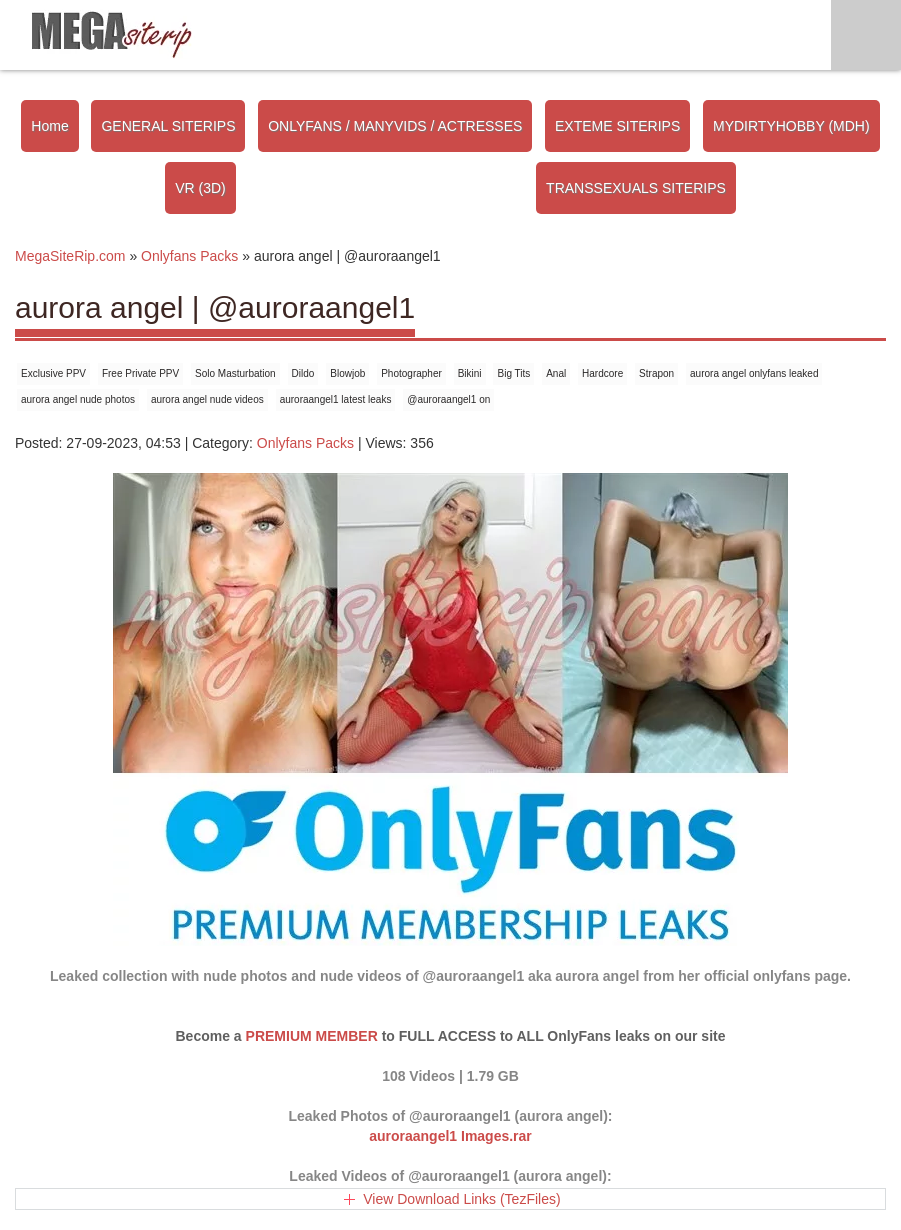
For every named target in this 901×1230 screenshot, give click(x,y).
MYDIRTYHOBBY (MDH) (791, 126)
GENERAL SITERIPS (168, 126)
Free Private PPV (140, 373)
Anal (556, 373)
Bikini (470, 373)
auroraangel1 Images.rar (450, 1136)
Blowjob (347, 373)
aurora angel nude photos (78, 399)
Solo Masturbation (235, 373)
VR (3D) (200, 188)
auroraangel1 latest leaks (336, 399)
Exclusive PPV (53, 373)
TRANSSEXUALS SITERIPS (636, 188)
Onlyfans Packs (305, 443)
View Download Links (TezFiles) (461, 1199)
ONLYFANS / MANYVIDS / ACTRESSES (395, 126)
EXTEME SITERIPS (617, 126)
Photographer (411, 373)
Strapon (656, 373)
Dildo (303, 373)
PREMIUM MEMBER (312, 1036)
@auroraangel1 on (448, 399)
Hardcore (602, 373)
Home (49, 126)
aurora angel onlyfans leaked (754, 373)
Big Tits (513, 373)
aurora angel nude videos (207, 399)
